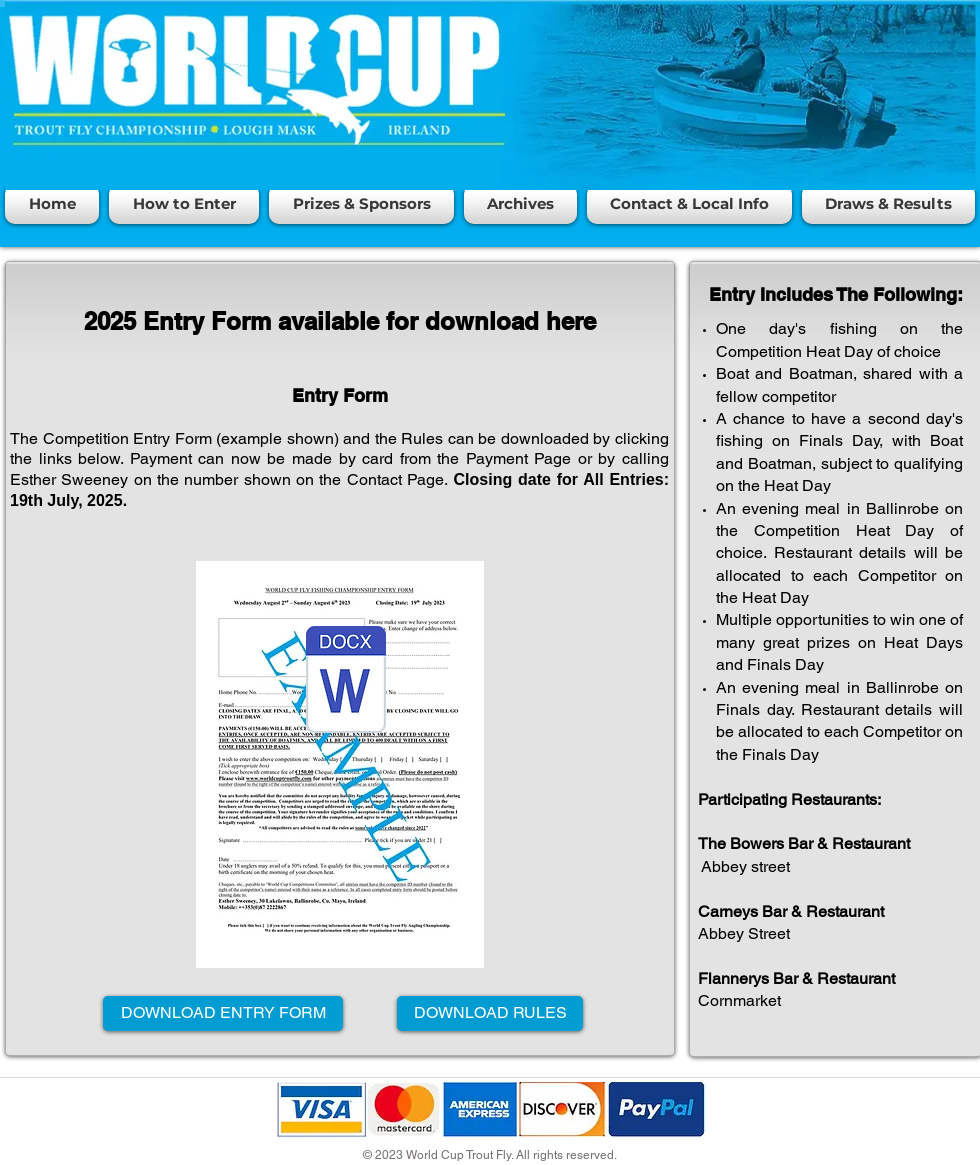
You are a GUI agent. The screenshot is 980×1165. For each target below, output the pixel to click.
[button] (184, 204)
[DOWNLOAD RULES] (490, 1013)
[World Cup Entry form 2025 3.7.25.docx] (346, 682)
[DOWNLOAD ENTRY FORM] (223, 1013)
